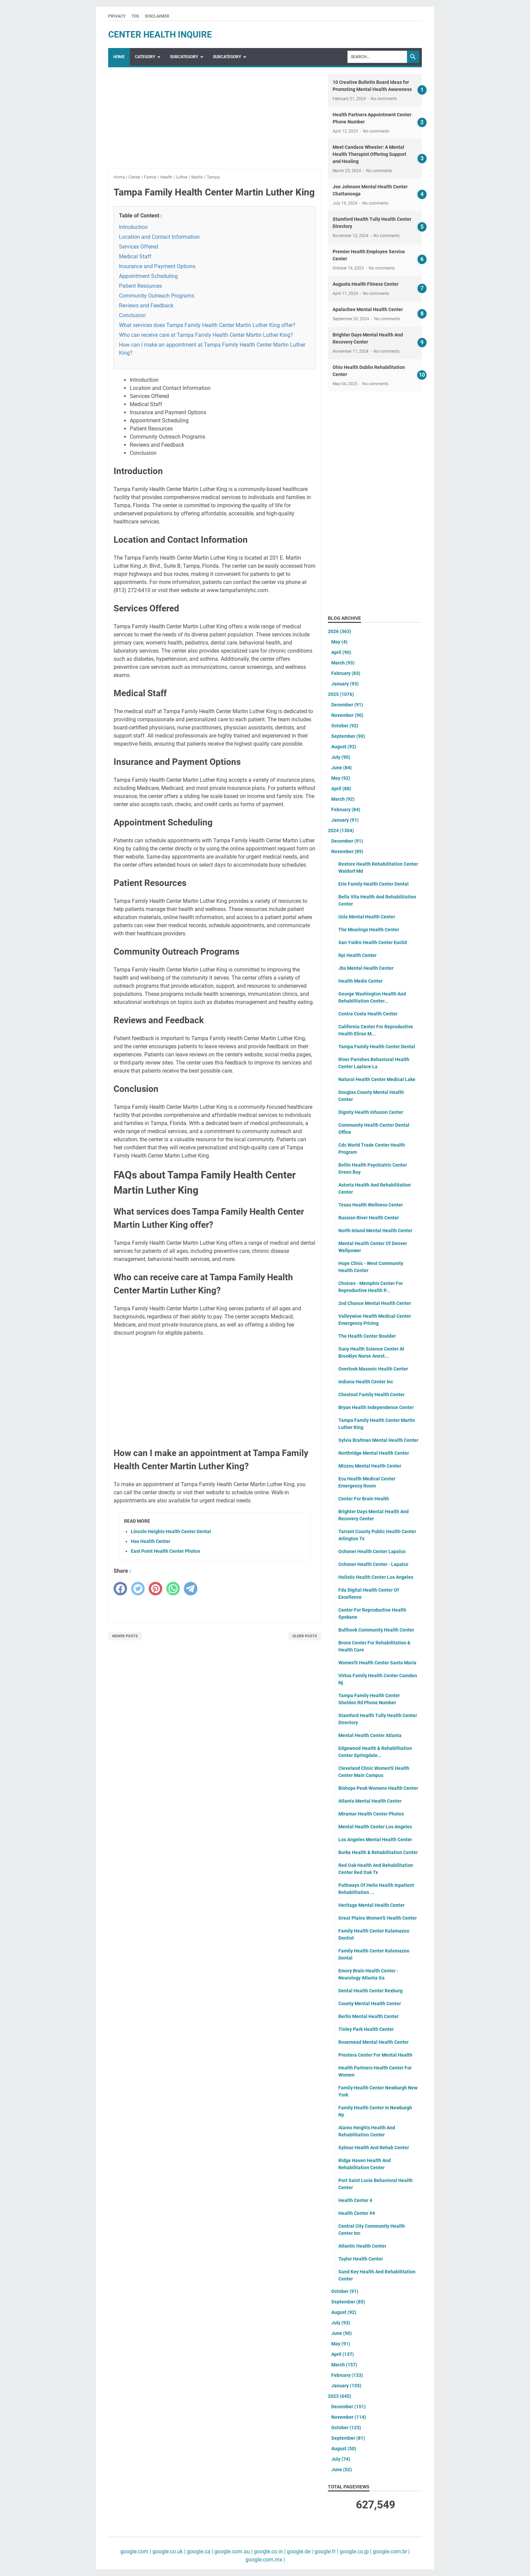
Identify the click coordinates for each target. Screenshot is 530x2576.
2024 (341, 830)
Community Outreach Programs (156, 295)
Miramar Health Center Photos (371, 1814)
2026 (339, 631)
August (343, 746)
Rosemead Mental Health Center (373, 2042)
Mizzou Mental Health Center (369, 1466)
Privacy (116, 16)
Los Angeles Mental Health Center (375, 1839)
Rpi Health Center (357, 955)
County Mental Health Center (369, 2003)
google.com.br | (390, 2551)
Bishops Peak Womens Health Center (378, 1788)
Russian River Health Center (368, 1217)
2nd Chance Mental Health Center (374, 1303)
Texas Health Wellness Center (370, 1205)
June (341, 767)
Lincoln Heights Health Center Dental (171, 1531)
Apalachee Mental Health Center (368, 309)
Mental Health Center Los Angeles (375, 1826)
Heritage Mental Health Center (371, 1905)
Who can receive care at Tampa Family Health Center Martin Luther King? (206, 335)
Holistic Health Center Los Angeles (375, 1577)
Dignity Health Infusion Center (370, 1112)
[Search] (377, 57)
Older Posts (304, 1636)
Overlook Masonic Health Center (373, 1369)
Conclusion (132, 315)
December (347, 704)
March (343, 662)
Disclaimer (157, 16)
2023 (339, 2396)
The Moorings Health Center (368, 929)
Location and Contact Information (159, 237)
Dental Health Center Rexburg (370, 1990)
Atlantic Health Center (362, 2246)
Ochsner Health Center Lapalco (372, 1551)
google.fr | (325, 2551)
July (340, 757)
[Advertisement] (214, 121)
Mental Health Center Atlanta (370, 1735)
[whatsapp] (173, 1588)
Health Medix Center (360, 981)
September (348, 736)
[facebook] (120, 1588)
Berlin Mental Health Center (368, 2016)
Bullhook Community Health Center (376, 1630)
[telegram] (190, 1588)
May (339, 642)
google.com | (135, 2551)
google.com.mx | (265, 2559)
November (347, 715)
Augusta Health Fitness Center (366, 284)
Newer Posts (125, 1636)
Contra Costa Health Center (367, 1013)
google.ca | (199, 2551)
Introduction (133, 227)
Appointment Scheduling (148, 276)
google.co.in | (269, 2551)
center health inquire (160, 34)
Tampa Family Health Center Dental (376, 1046)
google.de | (299, 2551)
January (345, 683)
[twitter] (138, 1588)
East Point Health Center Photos (165, 1551)
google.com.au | (232, 2551)
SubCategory (184, 56)
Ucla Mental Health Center (366, 916)
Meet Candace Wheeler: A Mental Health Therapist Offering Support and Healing (369, 154)
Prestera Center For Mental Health (375, 2055)
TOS (135, 16)
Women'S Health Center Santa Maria (377, 1662)
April (341, 652)
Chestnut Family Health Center (371, 1394)
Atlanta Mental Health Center (370, 1801)
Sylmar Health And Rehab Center (373, 2147)
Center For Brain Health (363, 1498)
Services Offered (138, 246)
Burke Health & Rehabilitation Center (378, 1852)
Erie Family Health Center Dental (373, 884)
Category (145, 56)
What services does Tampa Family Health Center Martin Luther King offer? (207, 325)
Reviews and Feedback (146, 305)
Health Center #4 (356, 2213)
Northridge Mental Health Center (373, 1453)
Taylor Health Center (360, 2259)
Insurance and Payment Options (157, 266)
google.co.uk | (168, 2551)
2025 (341, 694)
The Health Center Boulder (367, 1336)
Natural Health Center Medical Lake (376, 1079)
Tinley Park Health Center (366, 2029)
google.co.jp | (354, 2551)
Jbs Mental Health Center (365, 968)
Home (119, 56)
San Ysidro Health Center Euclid (372, 942)
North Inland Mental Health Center (375, 1230)
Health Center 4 (355, 2200)
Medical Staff (135, 256)
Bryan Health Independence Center (376, 1407)
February (345, 673)
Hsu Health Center (150, 1541)
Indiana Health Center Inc (365, 1381)
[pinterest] (155, 1588)
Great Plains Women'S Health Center (377, 1918)
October (344, 725)
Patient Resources (140, 286)
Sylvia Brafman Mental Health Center (378, 1440)
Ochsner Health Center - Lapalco (373, 1564)
